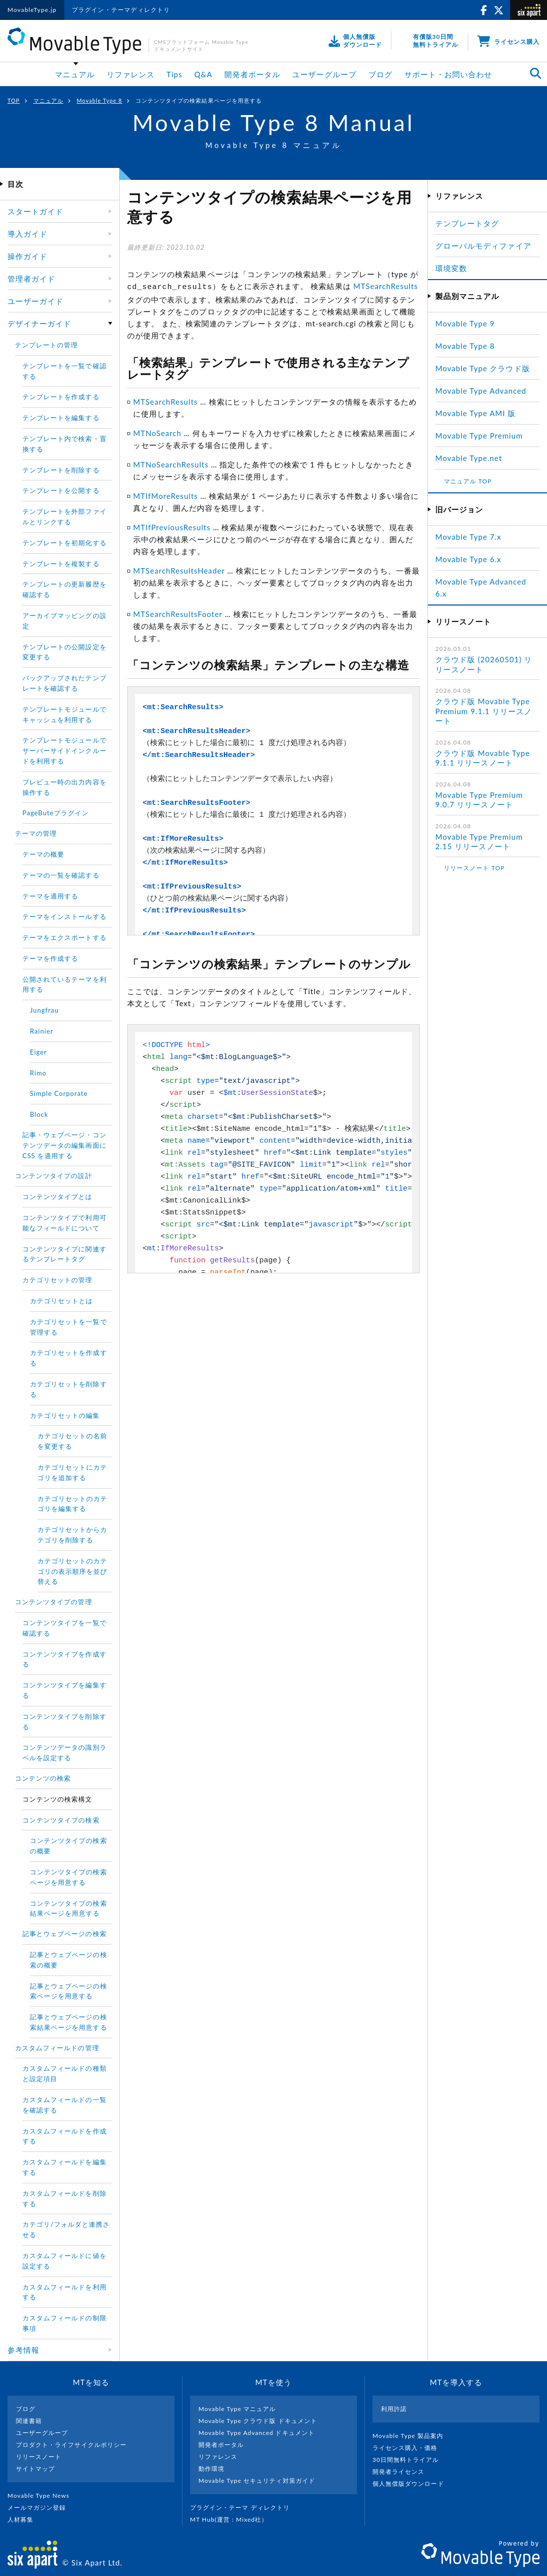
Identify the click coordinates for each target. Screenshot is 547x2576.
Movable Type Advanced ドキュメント (256, 2432)
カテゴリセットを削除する (68, 1389)
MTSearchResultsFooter (177, 612)
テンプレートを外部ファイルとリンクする (64, 516)
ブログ (380, 74)
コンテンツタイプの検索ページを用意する (68, 1877)
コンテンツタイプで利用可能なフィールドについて (64, 1222)
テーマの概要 (43, 854)
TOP (13, 100)
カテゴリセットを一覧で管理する (68, 1327)
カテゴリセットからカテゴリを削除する (72, 1534)
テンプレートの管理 (46, 345)
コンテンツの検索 (43, 1778)
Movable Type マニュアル (237, 2409)
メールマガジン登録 (40, 2507)
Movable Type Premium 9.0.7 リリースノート (479, 799)
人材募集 (24, 2519)
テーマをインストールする (64, 916)
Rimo (38, 1073)
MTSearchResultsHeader (179, 569)
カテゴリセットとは (61, 1301)
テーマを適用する (50, 896)
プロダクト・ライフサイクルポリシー (71, 2444)
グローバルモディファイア (483, 245)
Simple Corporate (59, 1093)
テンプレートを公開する (61, 490)
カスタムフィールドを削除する (64, 2198)
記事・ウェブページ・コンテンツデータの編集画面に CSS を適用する (64, 1145)
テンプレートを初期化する (64, 543)
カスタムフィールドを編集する (64, 2167)
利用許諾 (394, 2409)
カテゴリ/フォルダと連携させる (66, 2229)
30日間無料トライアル (409, 2459)
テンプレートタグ (467, 223)
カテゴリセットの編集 (65, 1415)
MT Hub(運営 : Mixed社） (233, 2519)
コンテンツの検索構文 (57, 1799)
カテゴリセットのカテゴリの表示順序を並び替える (72, 1571)
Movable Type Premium (483, 435)
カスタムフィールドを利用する (64, 2292)
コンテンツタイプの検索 (61, 1820)
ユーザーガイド (35, 301)
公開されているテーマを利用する (64, 984)
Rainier (41, 1031)
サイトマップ (35, 2468)
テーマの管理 (36, 833)
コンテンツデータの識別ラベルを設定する (64, 1752)
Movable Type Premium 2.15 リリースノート (479, 841)
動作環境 (211, 2468)
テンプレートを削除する (61, 470)
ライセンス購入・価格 (409, 2447)
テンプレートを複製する (61, 564)
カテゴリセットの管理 (57, 1280)
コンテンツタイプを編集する (64, 1690)
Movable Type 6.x (468, 559)
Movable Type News (42, 2495)
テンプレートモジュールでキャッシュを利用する (64, 714)
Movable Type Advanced (480, 390)
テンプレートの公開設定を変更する (64, 652)
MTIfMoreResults (165, 494)
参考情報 (23, 2349)
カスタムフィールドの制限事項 (64, 2323)
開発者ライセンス (402, 2471)
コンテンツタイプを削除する (64, 1721)
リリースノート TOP (474, 868)
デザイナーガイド (39, 323)
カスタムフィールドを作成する (64, 2136)
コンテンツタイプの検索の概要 (68, 1845)
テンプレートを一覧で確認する (64, 371)
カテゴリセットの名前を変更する (72, 1441)
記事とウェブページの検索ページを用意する (68, 1991)
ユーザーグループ (324, 74)
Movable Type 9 (465, 323)
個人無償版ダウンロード (412, 2483)
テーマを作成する (50, 958)
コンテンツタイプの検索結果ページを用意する (68, 1908)
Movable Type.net (473, 458)
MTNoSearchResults (170, 462)
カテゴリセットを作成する (68, 1358)
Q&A (203, 74)
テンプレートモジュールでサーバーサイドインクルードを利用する (64, 750)
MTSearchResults (386, 286)
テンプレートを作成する (61, 397)
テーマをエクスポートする (64, 937)
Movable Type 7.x (468, 536)
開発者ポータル (252, 74)
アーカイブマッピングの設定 (64, 620)
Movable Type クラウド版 (482, 368)
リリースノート (38, 2456)
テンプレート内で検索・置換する (64, 444)
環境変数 (451, 268)
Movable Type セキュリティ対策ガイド (256, 2480)
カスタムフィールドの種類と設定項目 (64, 2073)
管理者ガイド (31, 278)
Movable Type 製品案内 (412, 2435)
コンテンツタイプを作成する (64, 1659)
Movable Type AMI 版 (475, 413)
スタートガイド (35, 211)
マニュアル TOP (468, 481)
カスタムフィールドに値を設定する (64, 2261)
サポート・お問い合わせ (448, 74)
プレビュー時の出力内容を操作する (64, 787)
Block (39, 1114)
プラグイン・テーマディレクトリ (121, 9)
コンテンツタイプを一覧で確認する (64, 1628)
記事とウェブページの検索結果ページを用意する (68, 2022)
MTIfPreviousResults (171, 525)
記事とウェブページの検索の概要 (68, 1960)
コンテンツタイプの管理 (53, 1602)
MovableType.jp (32, 9)
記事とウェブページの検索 (64, 1934)
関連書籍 (29, 2420)
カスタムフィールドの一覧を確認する (64, 2105)
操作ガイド (27, 256)
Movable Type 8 (99, 100)
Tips (174, 74)
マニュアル (75, 74)
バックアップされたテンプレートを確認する (64, 683)
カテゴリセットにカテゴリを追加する (72, 1472)
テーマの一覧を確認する (61, 875)
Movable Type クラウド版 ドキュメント (257, 2420)
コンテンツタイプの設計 (53, 1176)
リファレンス (131, 74)
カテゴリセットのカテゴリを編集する (72, 1504)
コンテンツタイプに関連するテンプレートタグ (64, 1254)
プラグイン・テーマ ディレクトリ (244, 2507)
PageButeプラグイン (55, 813)
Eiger (38, 1052)
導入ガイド (27, 233)
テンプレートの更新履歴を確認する (64, 589)
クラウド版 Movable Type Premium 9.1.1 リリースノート (483, 711)
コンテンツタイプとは (57, 1197)
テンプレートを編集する (61, 418)
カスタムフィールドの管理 (57, 2048)
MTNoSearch (157, 431)
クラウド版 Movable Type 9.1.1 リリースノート (482, 758)
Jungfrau (44, 1010)
